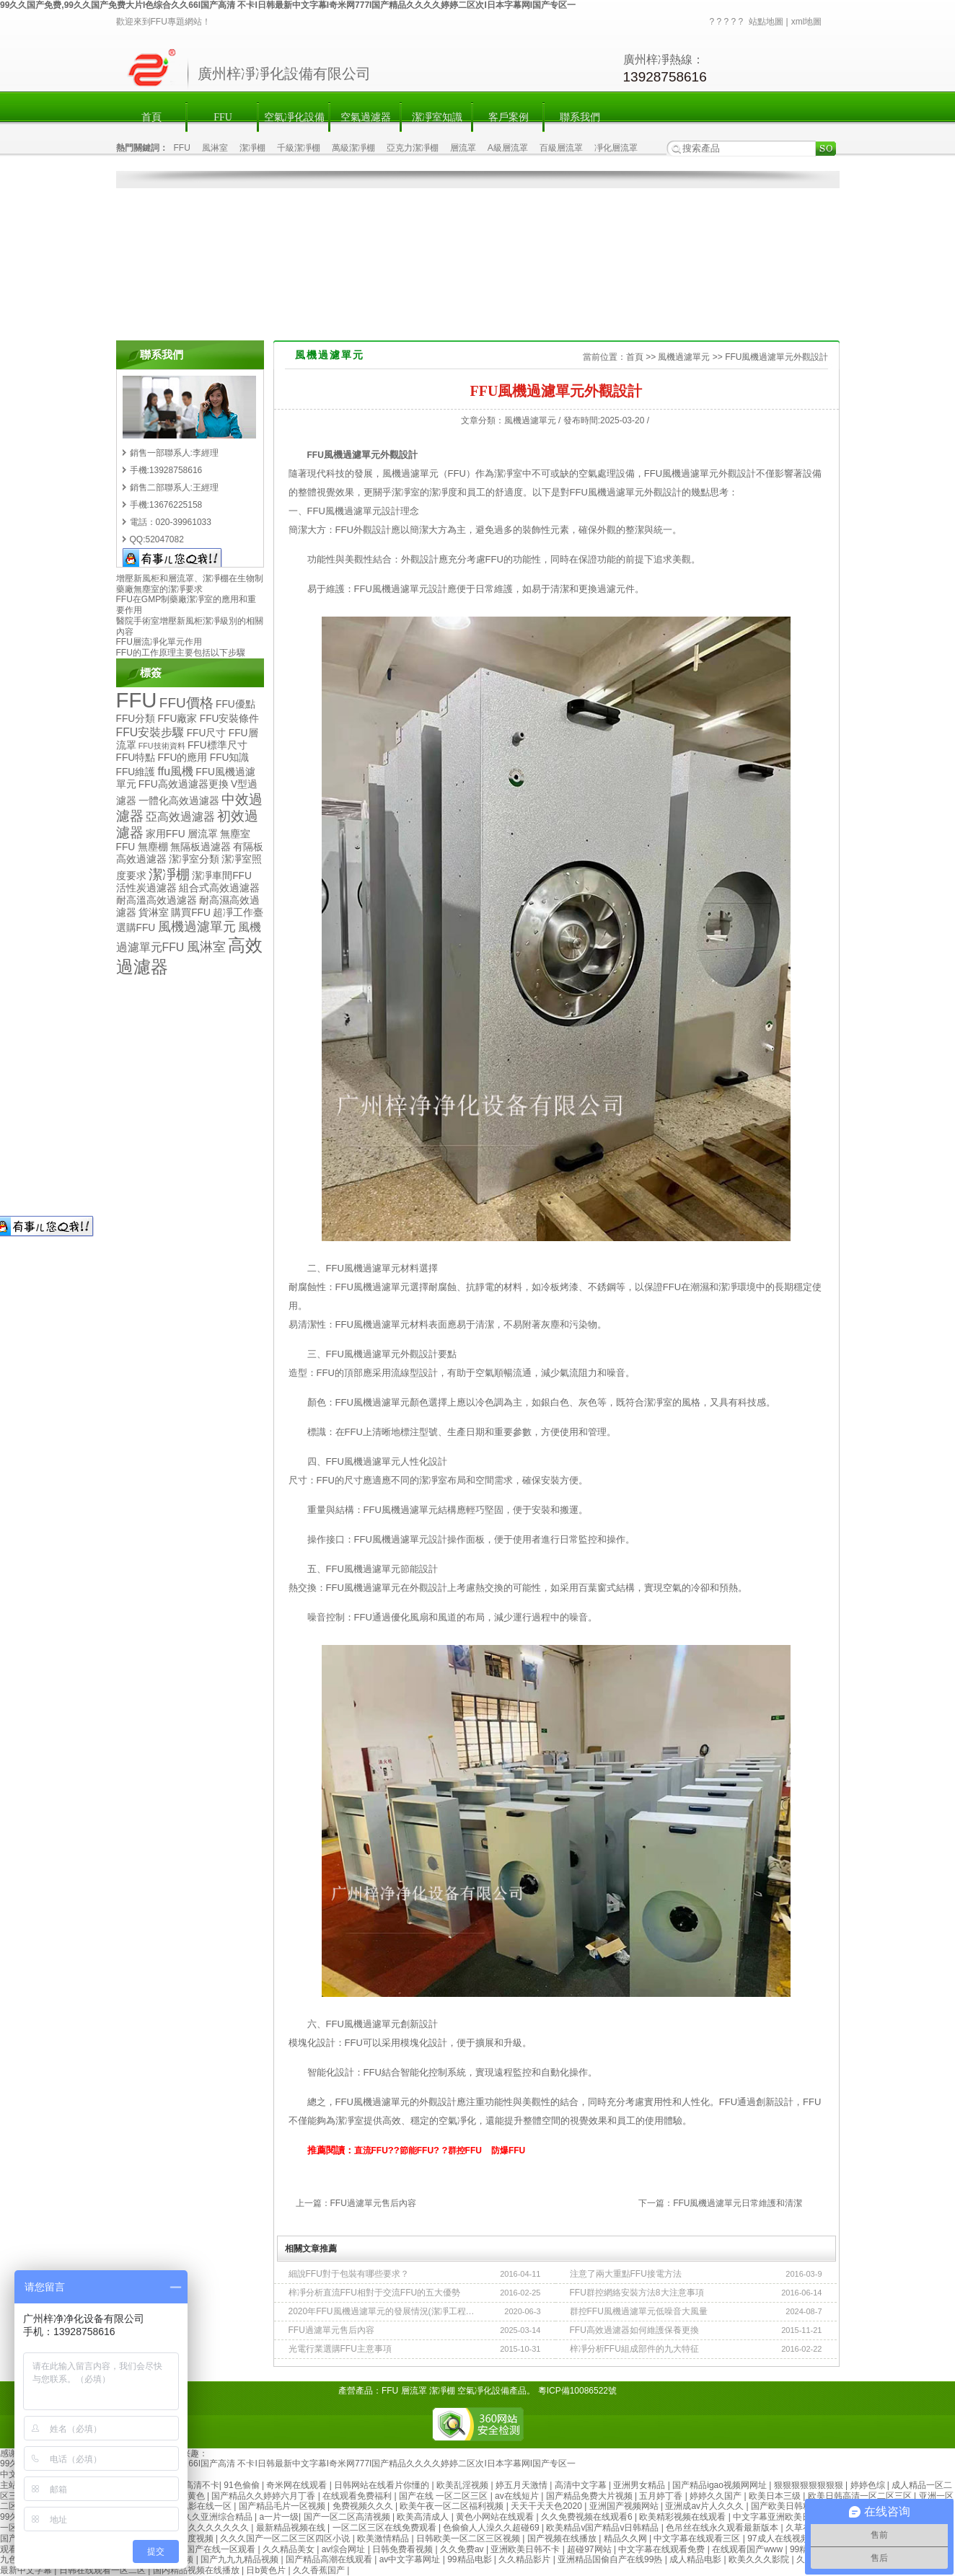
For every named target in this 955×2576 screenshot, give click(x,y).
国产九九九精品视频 (241, 2559)
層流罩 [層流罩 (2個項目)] (203, 834)
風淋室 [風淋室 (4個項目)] (206, 947)
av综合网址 (345, 2549)
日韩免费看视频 (403, 2549)
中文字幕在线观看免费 (662, 2549)
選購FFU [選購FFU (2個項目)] (136, 927)
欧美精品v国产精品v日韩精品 (603, 2528)
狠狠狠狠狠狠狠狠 (809, 2485)
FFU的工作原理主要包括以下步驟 (180, 653)
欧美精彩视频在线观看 (683, 2517)
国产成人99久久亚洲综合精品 (196, 2517)
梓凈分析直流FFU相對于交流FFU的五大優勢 (375, 2293)
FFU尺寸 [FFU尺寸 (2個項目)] (206, 733)
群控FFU (465, 2150)
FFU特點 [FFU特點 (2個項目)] (136, 757)
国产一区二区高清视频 (348, 2517)
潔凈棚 (252, 148)
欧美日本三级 (776, 2496)
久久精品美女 (290, 2549)
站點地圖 (766, 22)
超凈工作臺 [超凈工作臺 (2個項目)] (238, 912)
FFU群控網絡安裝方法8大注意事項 (637, 2293)
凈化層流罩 (616, 148)
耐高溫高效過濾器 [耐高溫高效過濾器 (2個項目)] (156, 900)
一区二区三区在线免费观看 (386, 2528)
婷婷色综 (868, 2485)
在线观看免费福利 (358, 2496)
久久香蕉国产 (320, 2570)
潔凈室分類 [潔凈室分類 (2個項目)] (194, 859)
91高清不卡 (197, 2485)
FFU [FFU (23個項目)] (136, 700)
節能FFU (417, 2150)
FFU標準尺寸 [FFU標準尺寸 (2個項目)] (217, 745)
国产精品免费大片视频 (590, 2496)
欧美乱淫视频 (463, 2485)
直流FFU (371, 2150)
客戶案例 (508, 117)
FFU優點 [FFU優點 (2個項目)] (235, 704)
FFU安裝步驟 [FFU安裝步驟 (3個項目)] (150, 732)
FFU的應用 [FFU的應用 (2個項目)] (183, 757)
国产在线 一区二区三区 (444, 2496)
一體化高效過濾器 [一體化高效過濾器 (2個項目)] (178, 800)
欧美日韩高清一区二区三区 (861, 2496)
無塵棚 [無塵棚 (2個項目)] (153, 847)
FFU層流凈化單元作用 (159, 642)
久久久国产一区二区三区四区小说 (286, 2538)
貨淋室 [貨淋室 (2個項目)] (153, 912)
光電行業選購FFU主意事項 (340, 2349)
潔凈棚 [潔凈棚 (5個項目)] (169, 874)
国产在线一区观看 (222, 2549)
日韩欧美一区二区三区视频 (469, 2538)
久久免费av (463, 2549)
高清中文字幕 (582, 2485)
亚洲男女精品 (640, 2485)
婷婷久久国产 (717, 2496)
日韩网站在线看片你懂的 (382, 2485)
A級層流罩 (508, 148)
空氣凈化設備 (294, 117)
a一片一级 (279, 2517)
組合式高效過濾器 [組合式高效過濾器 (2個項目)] (219, 888)
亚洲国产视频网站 (625, 2506)
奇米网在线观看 (297, 2485)
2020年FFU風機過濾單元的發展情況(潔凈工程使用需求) (382, 2311)
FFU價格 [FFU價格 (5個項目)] (186, 702)
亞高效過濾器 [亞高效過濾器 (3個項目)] (180, 817)
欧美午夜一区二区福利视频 (453, 2506)
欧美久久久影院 (760, 2559)
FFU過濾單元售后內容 (373, 2203)
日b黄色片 (267, 2570)
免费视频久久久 (364, 2506)
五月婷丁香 (662, 2496)
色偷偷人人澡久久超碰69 (492, 2528)
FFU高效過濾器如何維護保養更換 (634, 2330)
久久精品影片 (525, 2559)
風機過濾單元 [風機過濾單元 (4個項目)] (197, 926)
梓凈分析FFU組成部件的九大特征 (634, 2349)
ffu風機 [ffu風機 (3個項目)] (175, 771)
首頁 (151, 117)
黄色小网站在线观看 (496, 2517)
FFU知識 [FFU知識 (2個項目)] (230, 757)
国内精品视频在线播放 (197, 2570)
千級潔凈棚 (298, 148)
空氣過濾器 (365, 117)
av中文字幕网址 (411, 2559)
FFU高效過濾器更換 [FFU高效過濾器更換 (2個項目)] (183, 784)
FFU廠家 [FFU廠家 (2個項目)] (178, 718)
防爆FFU (508, 2150)
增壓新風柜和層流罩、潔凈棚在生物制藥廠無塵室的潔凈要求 (189, 583)
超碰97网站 (590, 2549)
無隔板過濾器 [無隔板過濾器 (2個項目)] (200, 847)
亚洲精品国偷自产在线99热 (611, 2559)
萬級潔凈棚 (353, 148)
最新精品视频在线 (291, 2528)
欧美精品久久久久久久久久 (198, 2528)
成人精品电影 (696, 2559)
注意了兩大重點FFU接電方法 (626, 2274)
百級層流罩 (561, 148)
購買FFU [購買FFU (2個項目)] (191, 912)
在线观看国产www (748, 2549)
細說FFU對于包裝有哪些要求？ (349, 2274)
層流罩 (463, 148)
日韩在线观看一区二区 (103, 2570)
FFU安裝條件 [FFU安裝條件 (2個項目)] (230, 718)
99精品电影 (470, 2559)
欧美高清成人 (424, 2517)
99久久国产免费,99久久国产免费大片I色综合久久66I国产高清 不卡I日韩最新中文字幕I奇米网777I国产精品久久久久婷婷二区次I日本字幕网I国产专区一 (288, 5)
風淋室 (215, 148)
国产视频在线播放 (563, 2538)
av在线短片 (518, 2496)
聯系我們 (580, 117)
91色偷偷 (243, 2485)
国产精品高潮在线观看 (330, 2559)
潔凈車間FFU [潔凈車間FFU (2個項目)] (222, 875)
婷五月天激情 (523, 2485)
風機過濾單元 (684, 357)
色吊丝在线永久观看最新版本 (723, 2528)
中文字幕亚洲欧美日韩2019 (787, 2517)
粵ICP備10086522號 (577, 2391)
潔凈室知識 (437, 117)
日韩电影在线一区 (198, 2506)
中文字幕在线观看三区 (697, 2538)
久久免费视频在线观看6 (588, 2517)
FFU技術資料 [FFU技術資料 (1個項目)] (161, 745)
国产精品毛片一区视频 (283, 2506)
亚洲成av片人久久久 (705, 2506)
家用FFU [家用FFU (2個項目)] (165, 834)
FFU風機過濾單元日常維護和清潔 (737, 2203)
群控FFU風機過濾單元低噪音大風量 (639, 2311)
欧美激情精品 (384, 2538)
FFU (223, 117)
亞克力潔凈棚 (413, 148)
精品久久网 (626, 2538)
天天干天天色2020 (547, 2506)
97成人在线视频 (779, 2538)
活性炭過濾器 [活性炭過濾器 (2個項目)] (146, 888)
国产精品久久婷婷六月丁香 (264, 2496)
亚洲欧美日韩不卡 (526, 2549)
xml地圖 (806, 22)
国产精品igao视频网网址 (720, 2485)
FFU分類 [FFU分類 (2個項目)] (136, 718)
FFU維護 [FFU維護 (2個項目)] (136, 772)
